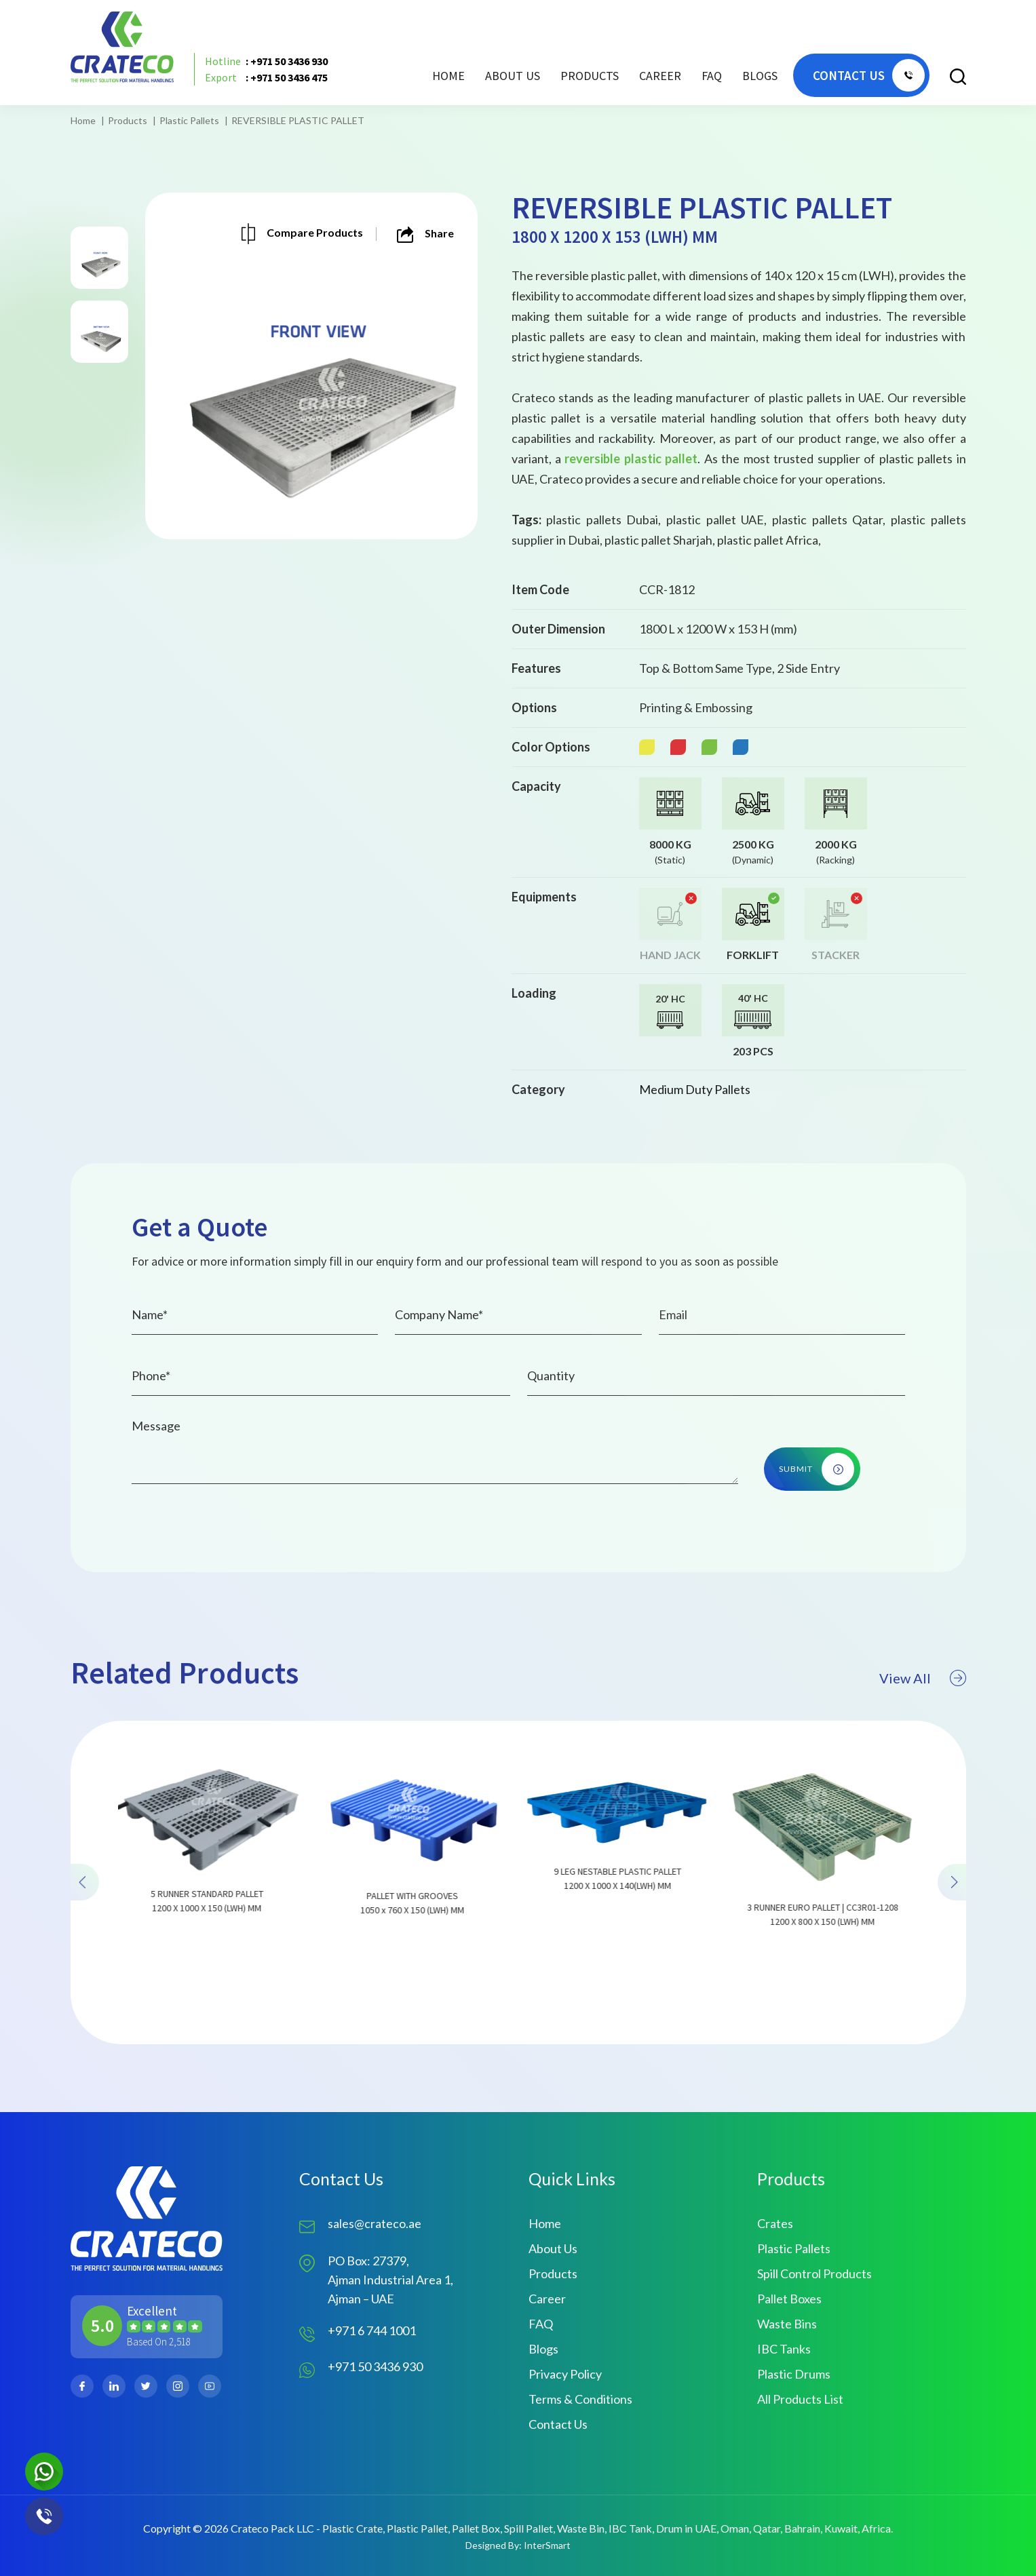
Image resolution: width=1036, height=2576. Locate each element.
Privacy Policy (565, 2373)
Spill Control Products (814, 2273)
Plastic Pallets (189, 120)
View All (922, 1745)
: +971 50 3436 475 (266, 77)
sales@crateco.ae (374, 2223)
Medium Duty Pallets (694, 1089)
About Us (512, 75)
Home (448, 75)
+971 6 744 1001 (372, 2330)
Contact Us (558, 2424)
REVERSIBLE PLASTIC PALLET (297, 120)
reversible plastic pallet (630, 458)
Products (127, 120)
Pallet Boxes (789, 2298)
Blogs (760, 75)
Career (660, 75)
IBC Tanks (784, 2348)
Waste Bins (787, 2323)
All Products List (800, 2399)
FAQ (712, 75)
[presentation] (85, 1949)
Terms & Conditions (580, 2399)
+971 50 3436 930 (375, 2366)
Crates (775, 2223)
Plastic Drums (793, 2373)
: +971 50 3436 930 (266, 61)
